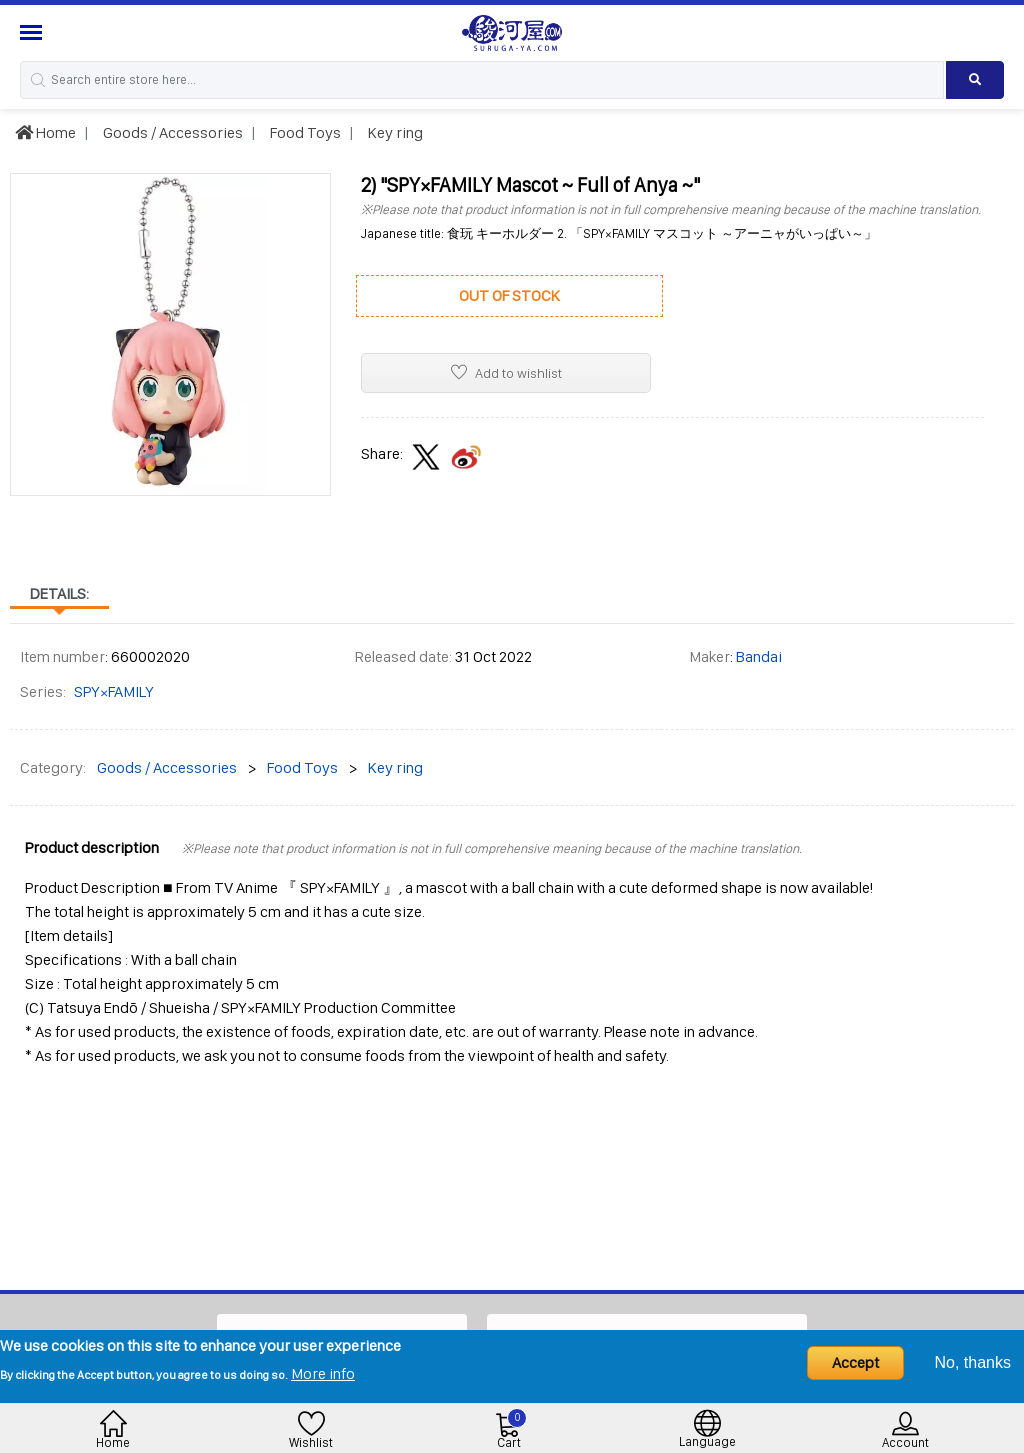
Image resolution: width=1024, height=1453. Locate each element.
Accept (855, 1362)
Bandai (759, 656)
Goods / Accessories (171, 132)
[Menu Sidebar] (33, 32)
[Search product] (975, 80)
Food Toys (304, 132)
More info (323, 1373)
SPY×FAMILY (114, 691)
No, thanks (973, 1362)
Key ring (394, 132)
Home (45, 132)
